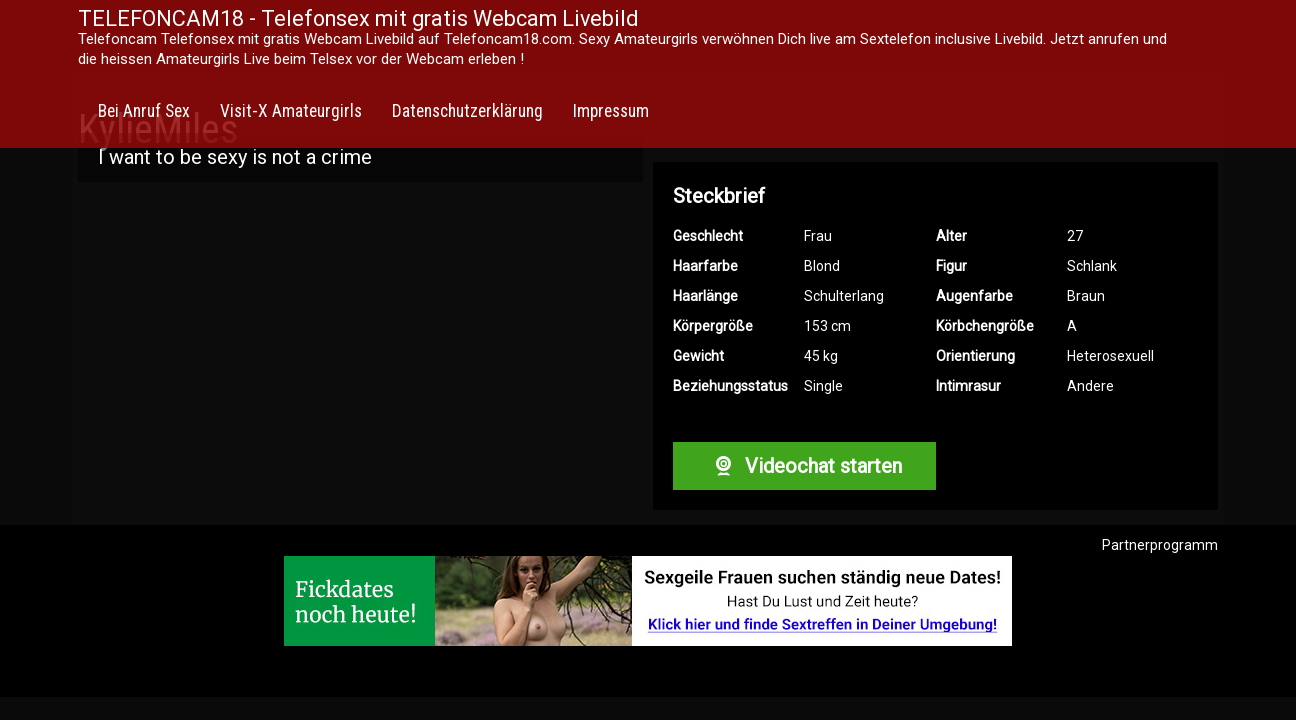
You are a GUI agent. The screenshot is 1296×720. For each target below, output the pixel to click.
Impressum (611, 111)
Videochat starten (804, 466)
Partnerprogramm (1160, 545)
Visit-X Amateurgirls (291, 111)
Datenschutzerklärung (467, 111)
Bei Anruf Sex (144, 111)
